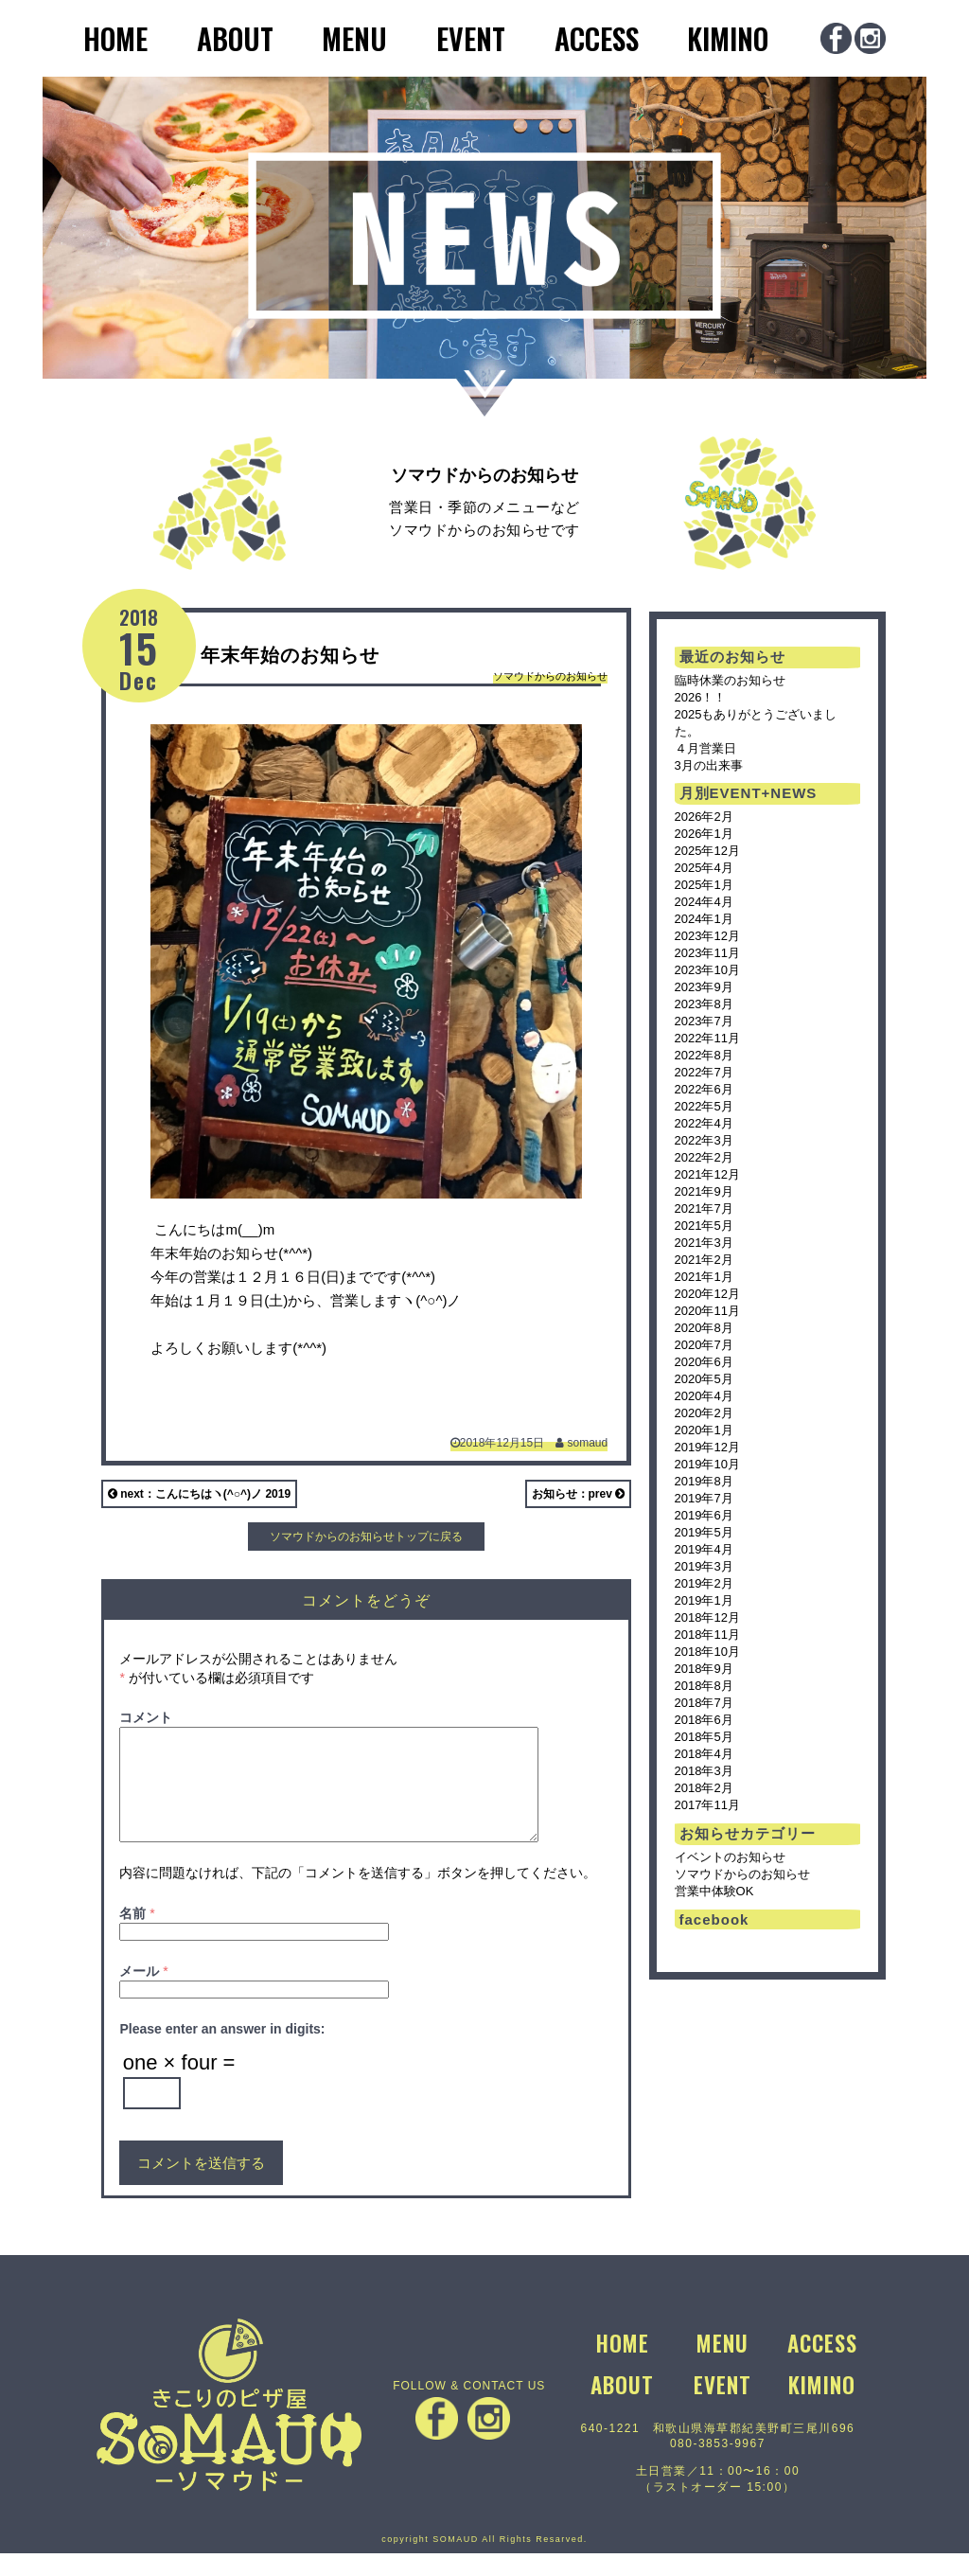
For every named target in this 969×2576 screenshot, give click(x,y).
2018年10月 (707, 1651)
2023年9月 (704, 987)
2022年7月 (704, 1072)
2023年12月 (707, 936)
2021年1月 (704, 1277)
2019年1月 (704, 1600)
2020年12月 (707, 1294)
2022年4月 (704, 1123)
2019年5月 (704, 1532)
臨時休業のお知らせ (730, 680)
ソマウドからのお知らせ (550, 676)
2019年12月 (707, 1447)
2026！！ (701, 697)
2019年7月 (704, 1498)
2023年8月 (704, 1004)
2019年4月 (704, 1549)
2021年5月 (704, 1225)
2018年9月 (704, 1668)
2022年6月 (704, 1089)
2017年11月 (707, 1805)
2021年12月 (707, 1174)
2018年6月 (704, 1720)
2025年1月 (704, 885)
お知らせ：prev (578, 1494)
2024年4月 (704, 902)
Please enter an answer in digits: (222, 2051)
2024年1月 (704, 919)
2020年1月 (704, 1430)
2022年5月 (704, 1106)
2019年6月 (704, 1515)
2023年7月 (704, 1021)
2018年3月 (704, 1771)
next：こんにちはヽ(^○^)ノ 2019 (199, 1494)
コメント (145, 1717)
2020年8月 (704, 1328)
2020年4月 (704, 1396)
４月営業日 (705, 748)
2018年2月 (704, 1788)
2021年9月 (704, 1191)
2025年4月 (704, 868)
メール (143, 1993)
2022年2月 (704, 1157)
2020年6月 (704, 1362)
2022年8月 (704, 1055)
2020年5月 (704, 1379)
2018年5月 (704, 1737)
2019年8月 (704, 1481)
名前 (136, 1936)
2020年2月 (704, 1413)
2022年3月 (704, 1140)
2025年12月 (707, 851)
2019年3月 (704, 1566)
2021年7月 (704, 1208)
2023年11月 (707, 953)
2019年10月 (707, 1464)
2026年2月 (704, 816)
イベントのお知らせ (730, 1857)
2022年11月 (707, 1038)
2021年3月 (704, 1242)
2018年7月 (704, 1703)
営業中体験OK (714, 1891)
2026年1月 (704, 833)
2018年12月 (707, 1617)
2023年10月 (707, 970)
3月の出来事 (709, 765)
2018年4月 (704, 1754)
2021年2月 (704, 1259)
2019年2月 (704, 1583)
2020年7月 (704, 1345)
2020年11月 (707, 1311)
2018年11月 (707, 1634)
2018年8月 (704, 1686)
